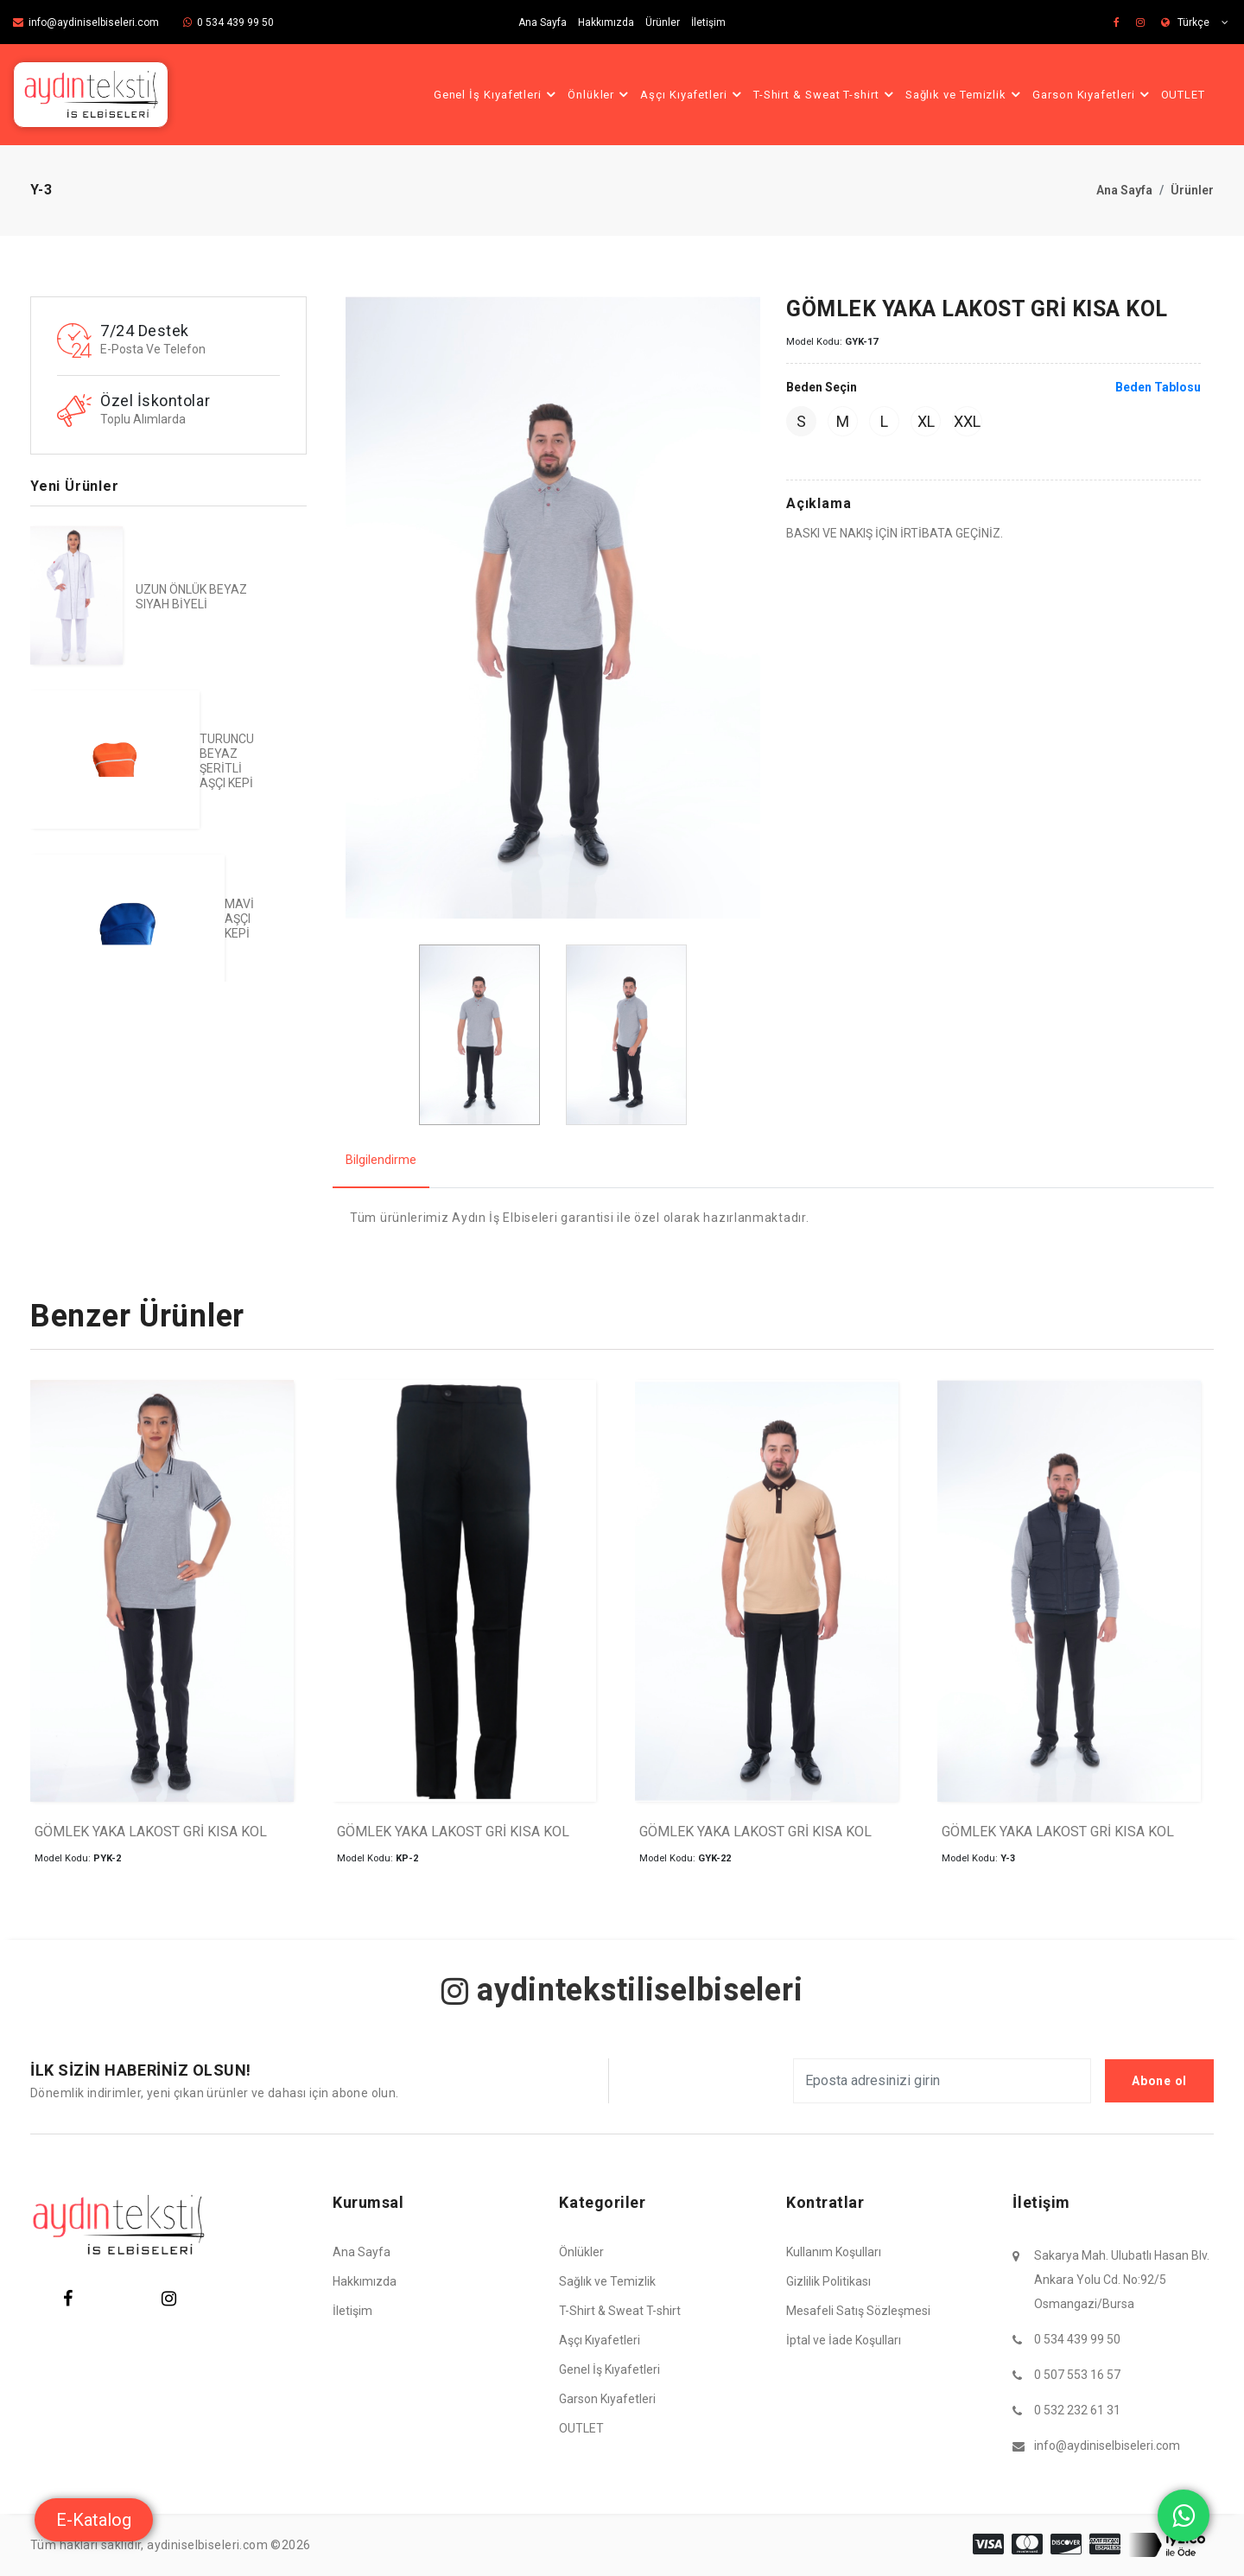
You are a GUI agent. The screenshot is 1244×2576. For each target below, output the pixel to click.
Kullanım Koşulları (833, 2252)
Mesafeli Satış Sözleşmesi (858, 2311)
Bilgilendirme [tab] (381, 1160)
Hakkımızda (606, 22)
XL (926, 421)
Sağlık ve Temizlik (965, 94)
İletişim (708, 22)
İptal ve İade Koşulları (843, 2340)
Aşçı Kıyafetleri (693, 94)
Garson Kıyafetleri (1092, 94)
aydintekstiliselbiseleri (622, 1990)
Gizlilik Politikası (828, 2281)
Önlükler (600, 94)
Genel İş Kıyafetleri (497, 94)
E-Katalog (93, 2519)
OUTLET (1183, 94)
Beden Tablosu (1158, 387)
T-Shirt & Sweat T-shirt (825, 94)
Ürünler (662, 22)
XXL (967, 421)
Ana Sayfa (542, 22)
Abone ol (1159, 2081)
